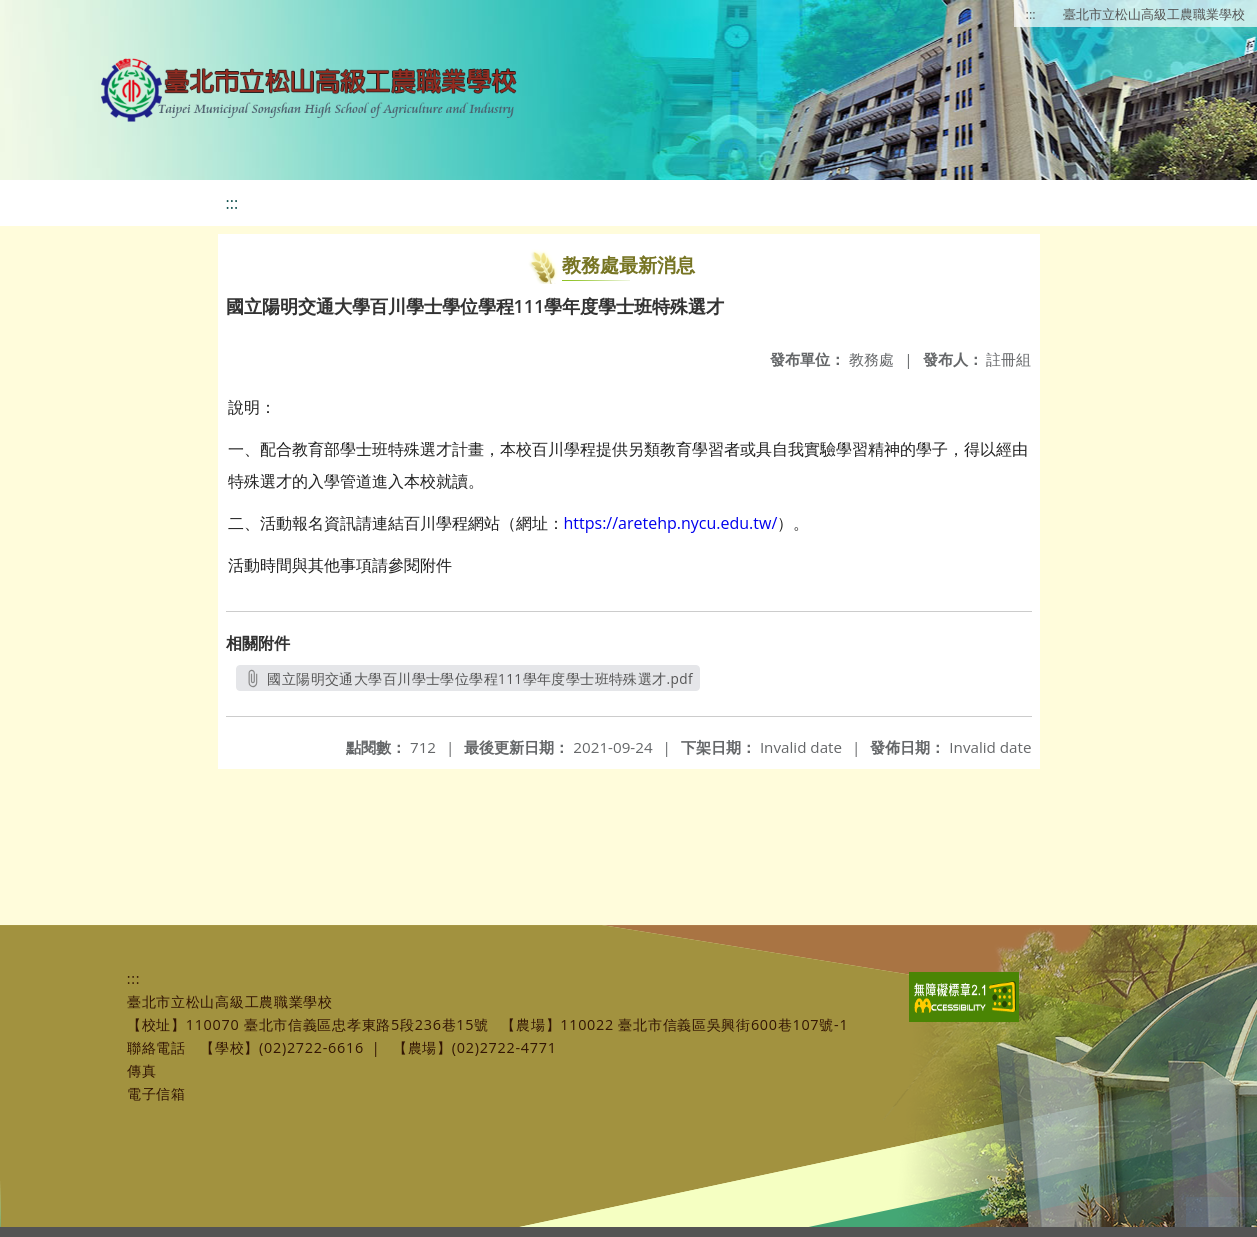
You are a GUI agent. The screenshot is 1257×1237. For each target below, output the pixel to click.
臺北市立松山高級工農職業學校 (1154, 14)
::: (1031, 14)
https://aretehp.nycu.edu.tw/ (671, 523)
